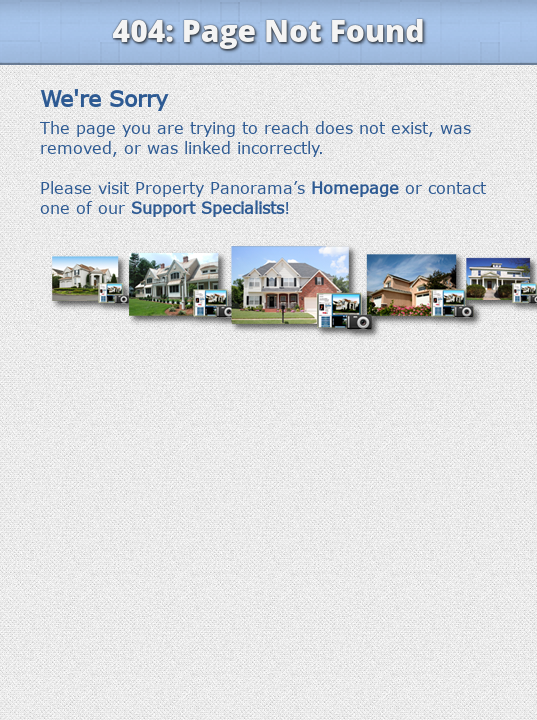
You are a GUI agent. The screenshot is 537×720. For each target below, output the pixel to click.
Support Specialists (207, 208)
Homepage (355, 188)
